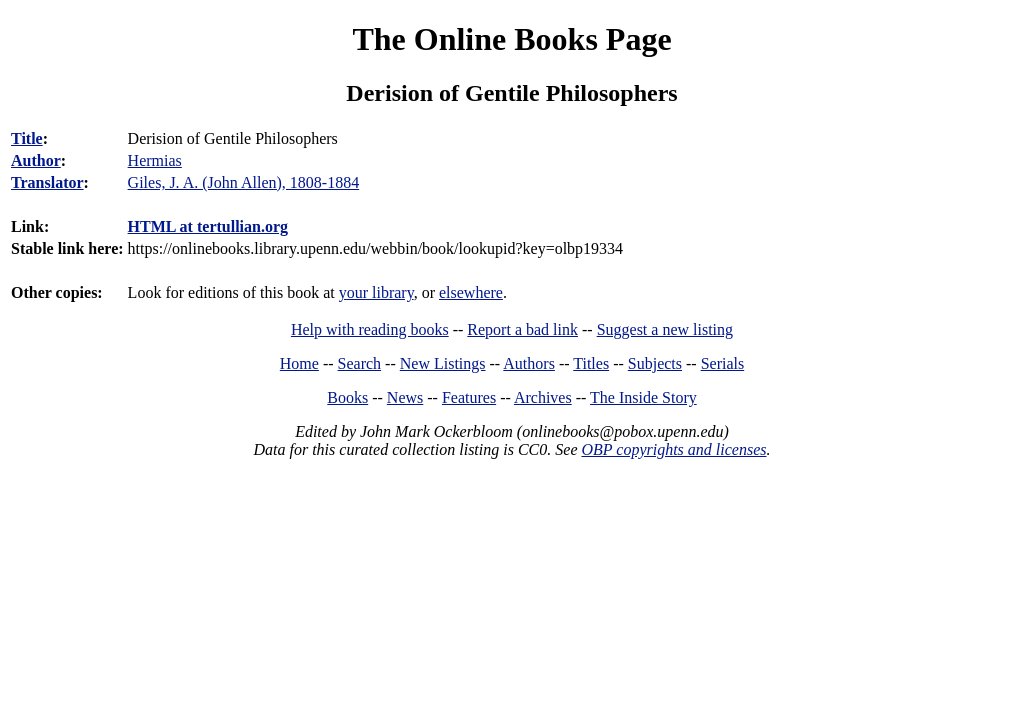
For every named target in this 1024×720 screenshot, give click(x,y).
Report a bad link (522, 329)
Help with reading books (370, 329)
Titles (591, 363)
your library (376, 292)
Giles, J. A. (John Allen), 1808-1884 (244, 182)
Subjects (655, 363)
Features (469, 397)
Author (36, 160)
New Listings (443, 363)
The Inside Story (643, 397)
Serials (723, 363)
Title (27, 138)
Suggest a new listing (665, 329)
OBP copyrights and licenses (673, 449)
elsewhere (471, 292)
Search (360, 363)
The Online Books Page (511, 39)
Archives (543, 397)
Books (347, 397)
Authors (529, 363)
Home (299, 363)
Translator (47, 182)
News (405, 397)
